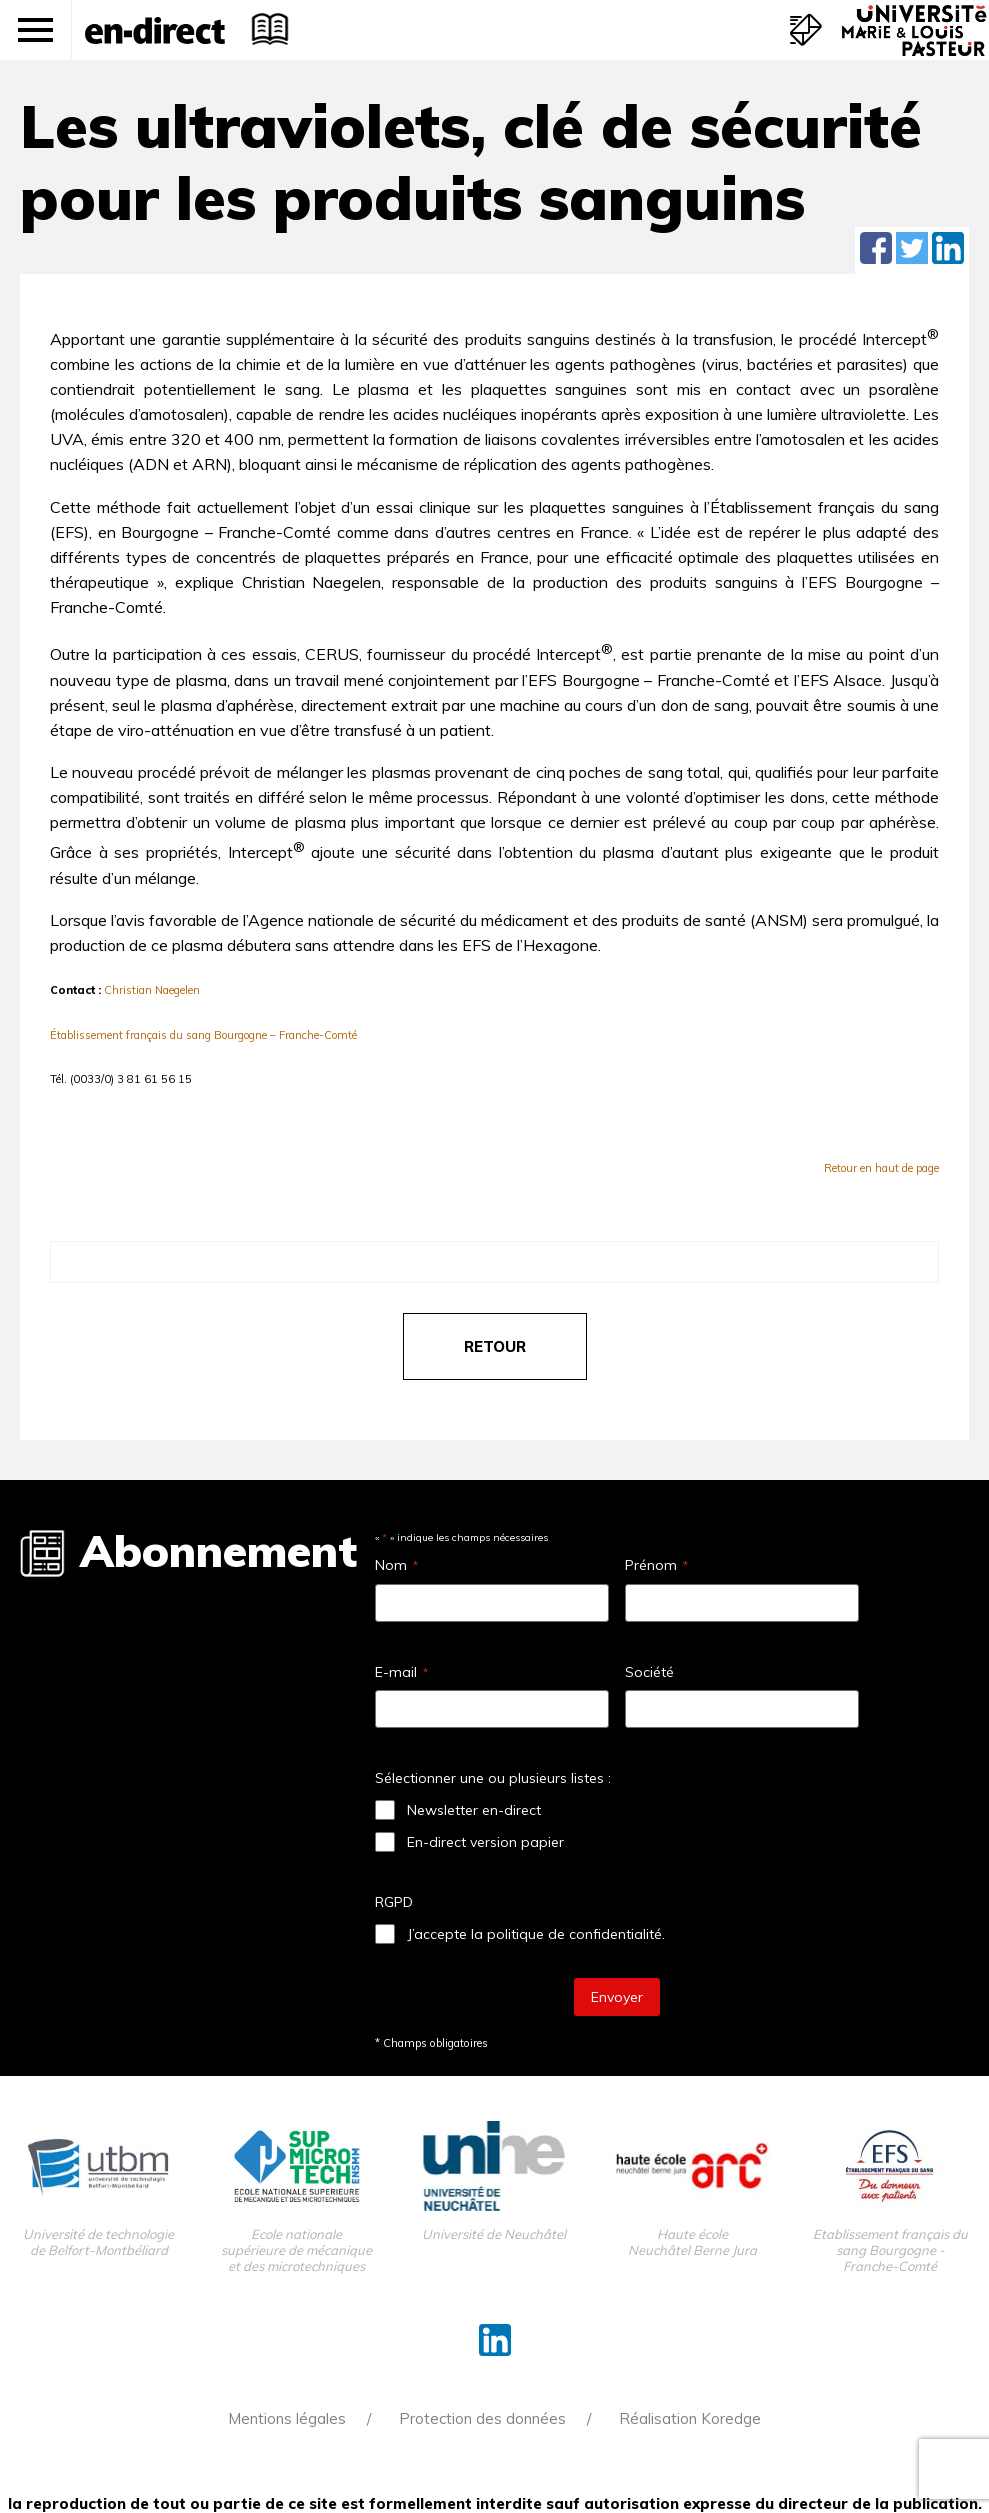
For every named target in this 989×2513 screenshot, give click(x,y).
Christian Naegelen (152, 990)
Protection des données (482, 2418)
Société (649, 1672)
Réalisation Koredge (690, 2418)
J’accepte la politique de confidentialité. (536, 1934)
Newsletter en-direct (474, 1810)
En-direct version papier (485, 1842)
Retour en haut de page (881, 1168)
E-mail (401, 1672)
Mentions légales (287, 2418)
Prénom (656, 1565)
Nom (396, 1565)
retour (495, 1346)
